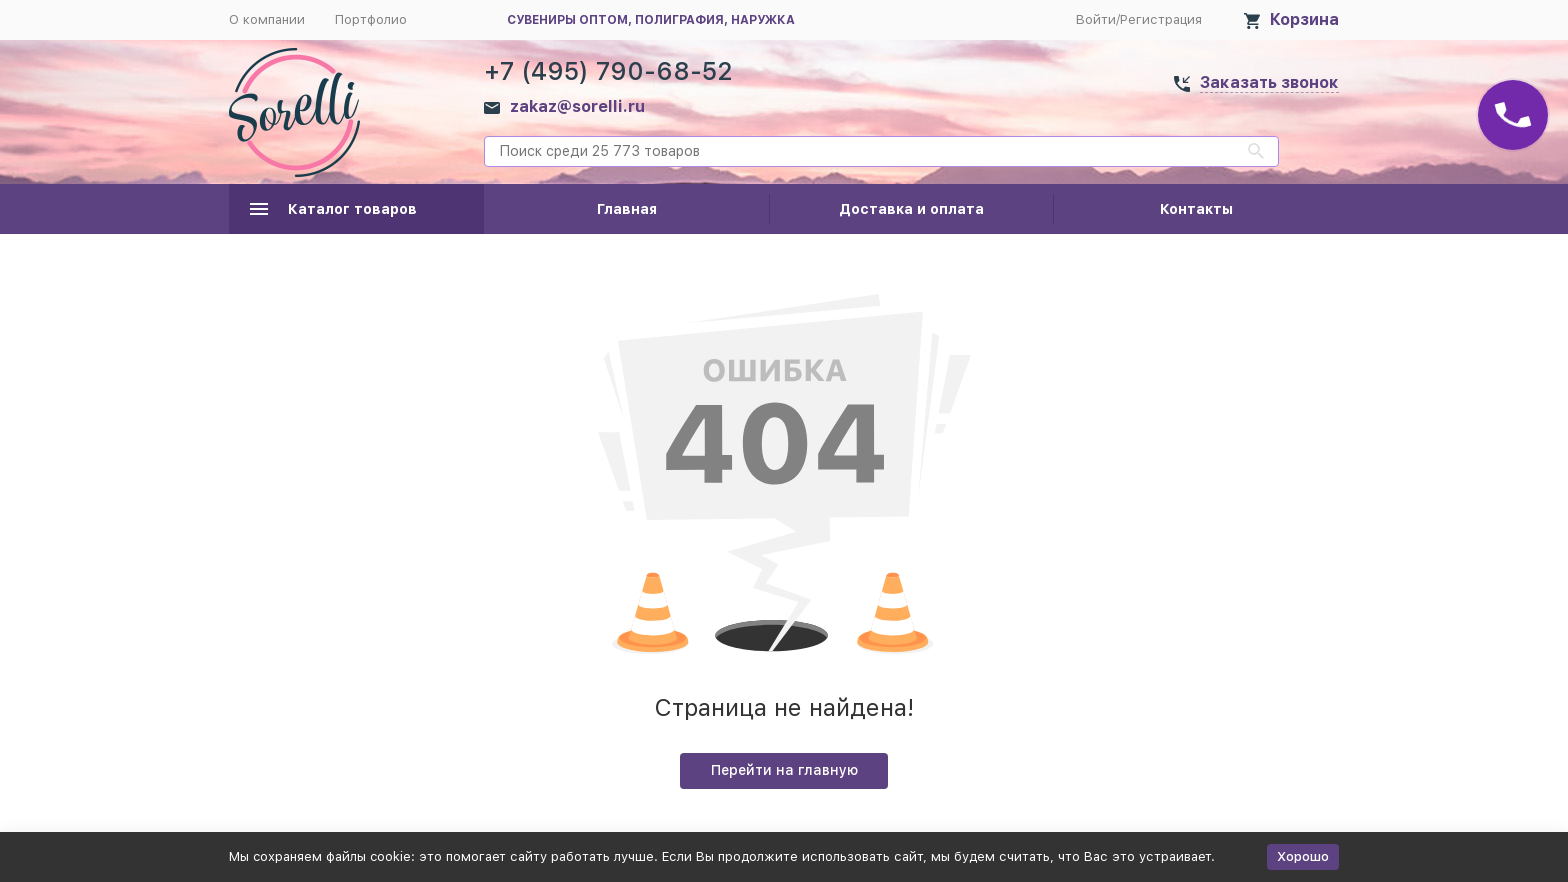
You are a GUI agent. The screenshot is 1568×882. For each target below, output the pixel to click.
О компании (267, 19)
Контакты (1196, 209)
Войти (1096, 19)
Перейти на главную (784, 770)
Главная (627, 209)
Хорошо (1303, 856)
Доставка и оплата (911, 209)
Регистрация (1161, 19)
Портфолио (371, 19)
